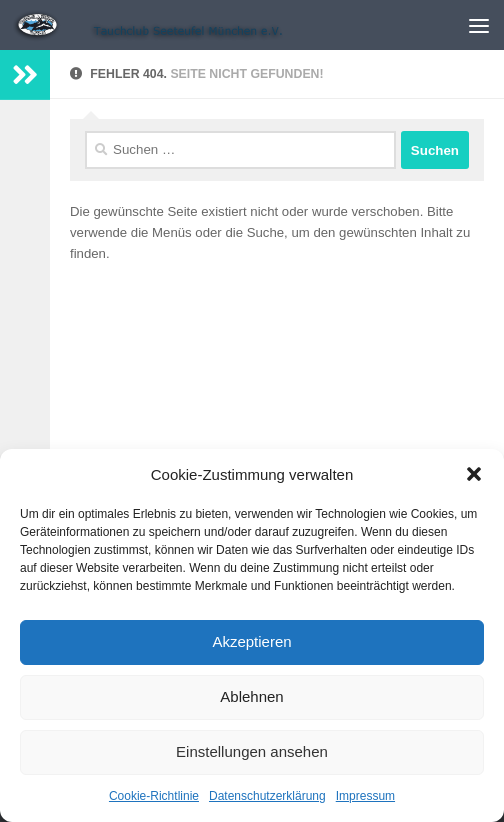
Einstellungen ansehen (252, 751)
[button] (474, 474)
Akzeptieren (251, 641)
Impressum (365, 796)
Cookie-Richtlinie (154, 796)
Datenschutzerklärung (267, 796)
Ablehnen (251, 696)
